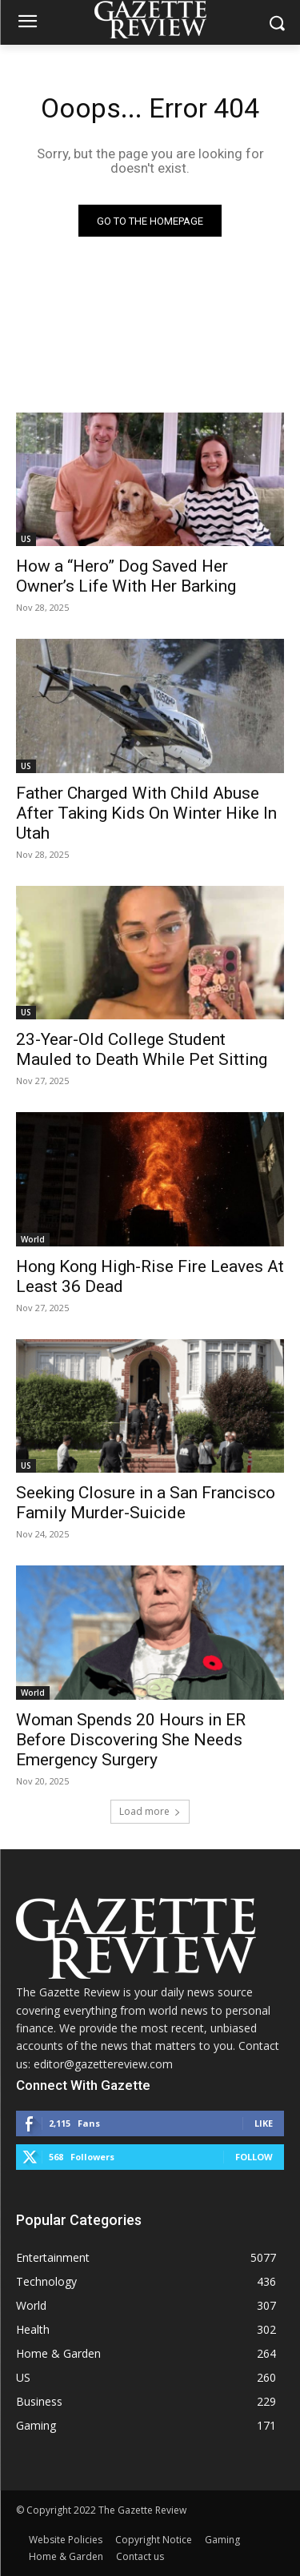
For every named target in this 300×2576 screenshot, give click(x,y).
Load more (150, 1811)
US (26, 538)
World (33, 1239)
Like (263, 2123)
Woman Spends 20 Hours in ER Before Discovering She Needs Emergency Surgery (131, 1739)
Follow (254, 2157)
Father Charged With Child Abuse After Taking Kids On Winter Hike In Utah (146, 813)
